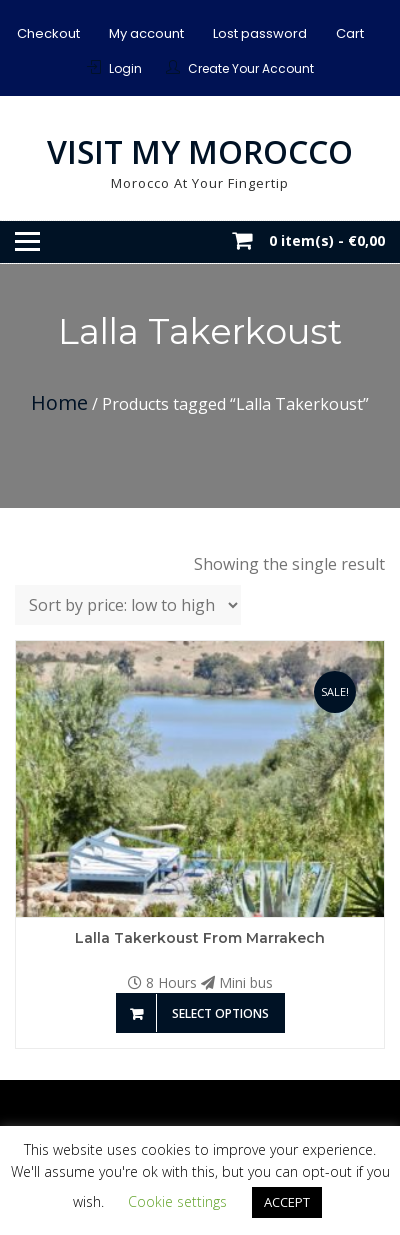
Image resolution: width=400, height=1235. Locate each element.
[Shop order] (128, 605)
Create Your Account (251, 68)
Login (125, 68)
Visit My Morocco (200, 151)
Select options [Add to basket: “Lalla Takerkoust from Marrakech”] (220, 1013)
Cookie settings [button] (177, 1201)
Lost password (260, 33)
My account (146, 33)
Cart (350, 33)
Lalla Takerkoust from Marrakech (200, 938)
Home (59, 402)
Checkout (48, 33)
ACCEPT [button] (287, 1202)
